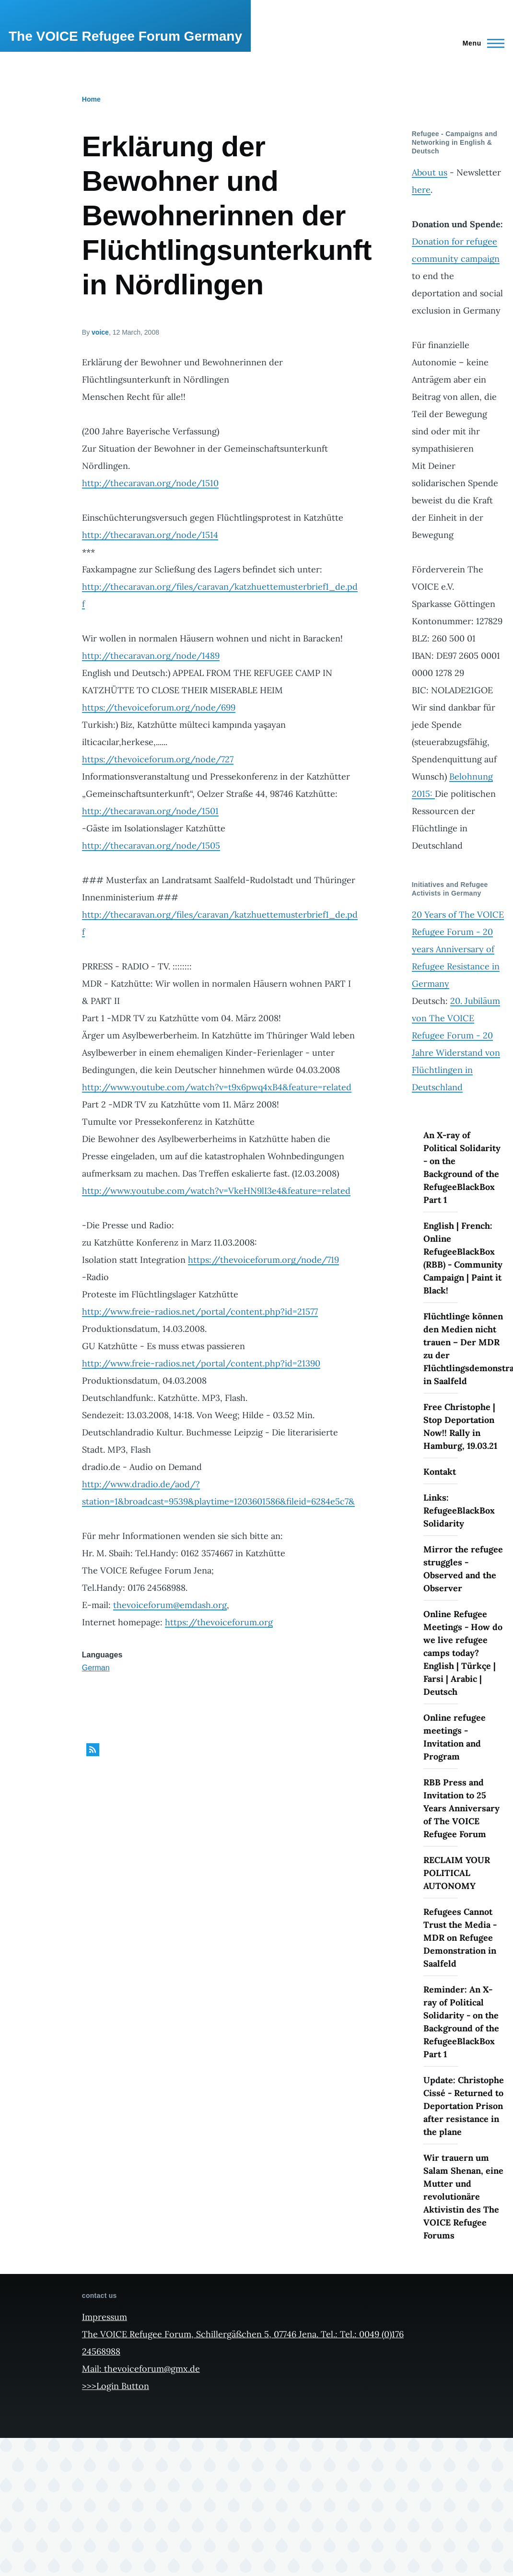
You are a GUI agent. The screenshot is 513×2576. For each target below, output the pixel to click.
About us (429, 172)
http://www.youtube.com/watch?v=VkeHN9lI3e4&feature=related (216, 1190)
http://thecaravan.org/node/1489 (151, 655)
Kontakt (439, 1471)
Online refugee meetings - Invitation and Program (454, 1737)
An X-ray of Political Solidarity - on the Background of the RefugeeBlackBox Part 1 (462, 1167)
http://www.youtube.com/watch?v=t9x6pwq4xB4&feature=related (216, 1087)
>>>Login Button (115, 2385)
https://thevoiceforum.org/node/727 (157, 759)
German (96, 1668)
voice (100, 332)
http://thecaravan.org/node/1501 (150, 810)
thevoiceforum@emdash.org (170, 1604)
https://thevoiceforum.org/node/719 (263, 1259)
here (421, 189)
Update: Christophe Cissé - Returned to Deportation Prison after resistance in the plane (463, 2106)
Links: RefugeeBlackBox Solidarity (459, 1510)
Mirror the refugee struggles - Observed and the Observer (463, 1569)
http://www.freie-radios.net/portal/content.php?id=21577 (200, 1311)
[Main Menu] (480, 43)
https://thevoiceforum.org (219, 1622)
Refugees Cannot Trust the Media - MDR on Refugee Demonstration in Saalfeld (460, 1937)
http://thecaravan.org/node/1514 (150, 534)
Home (91, 99)
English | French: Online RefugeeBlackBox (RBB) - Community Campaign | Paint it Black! (462, 1258)
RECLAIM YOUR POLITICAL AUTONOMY (456, 1872)
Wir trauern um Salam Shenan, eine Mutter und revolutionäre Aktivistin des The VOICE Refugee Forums (463, 2196)
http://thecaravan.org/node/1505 (151, 845)
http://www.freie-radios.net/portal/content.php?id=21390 (201, 1363)
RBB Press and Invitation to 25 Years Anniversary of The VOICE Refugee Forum (461, 1808)
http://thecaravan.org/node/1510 (150, 483)
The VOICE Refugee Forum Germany (125, 36)
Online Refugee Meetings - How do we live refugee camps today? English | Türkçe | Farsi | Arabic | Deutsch (462, 1653)
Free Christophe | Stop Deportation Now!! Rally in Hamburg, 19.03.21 (460, 1426)
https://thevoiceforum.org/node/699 (158, 707)
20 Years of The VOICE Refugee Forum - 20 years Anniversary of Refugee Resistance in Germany (458, 949)
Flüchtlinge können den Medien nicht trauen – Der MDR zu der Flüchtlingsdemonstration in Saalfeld (463, 1349)
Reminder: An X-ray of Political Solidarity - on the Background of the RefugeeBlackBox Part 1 (461, 2022)
